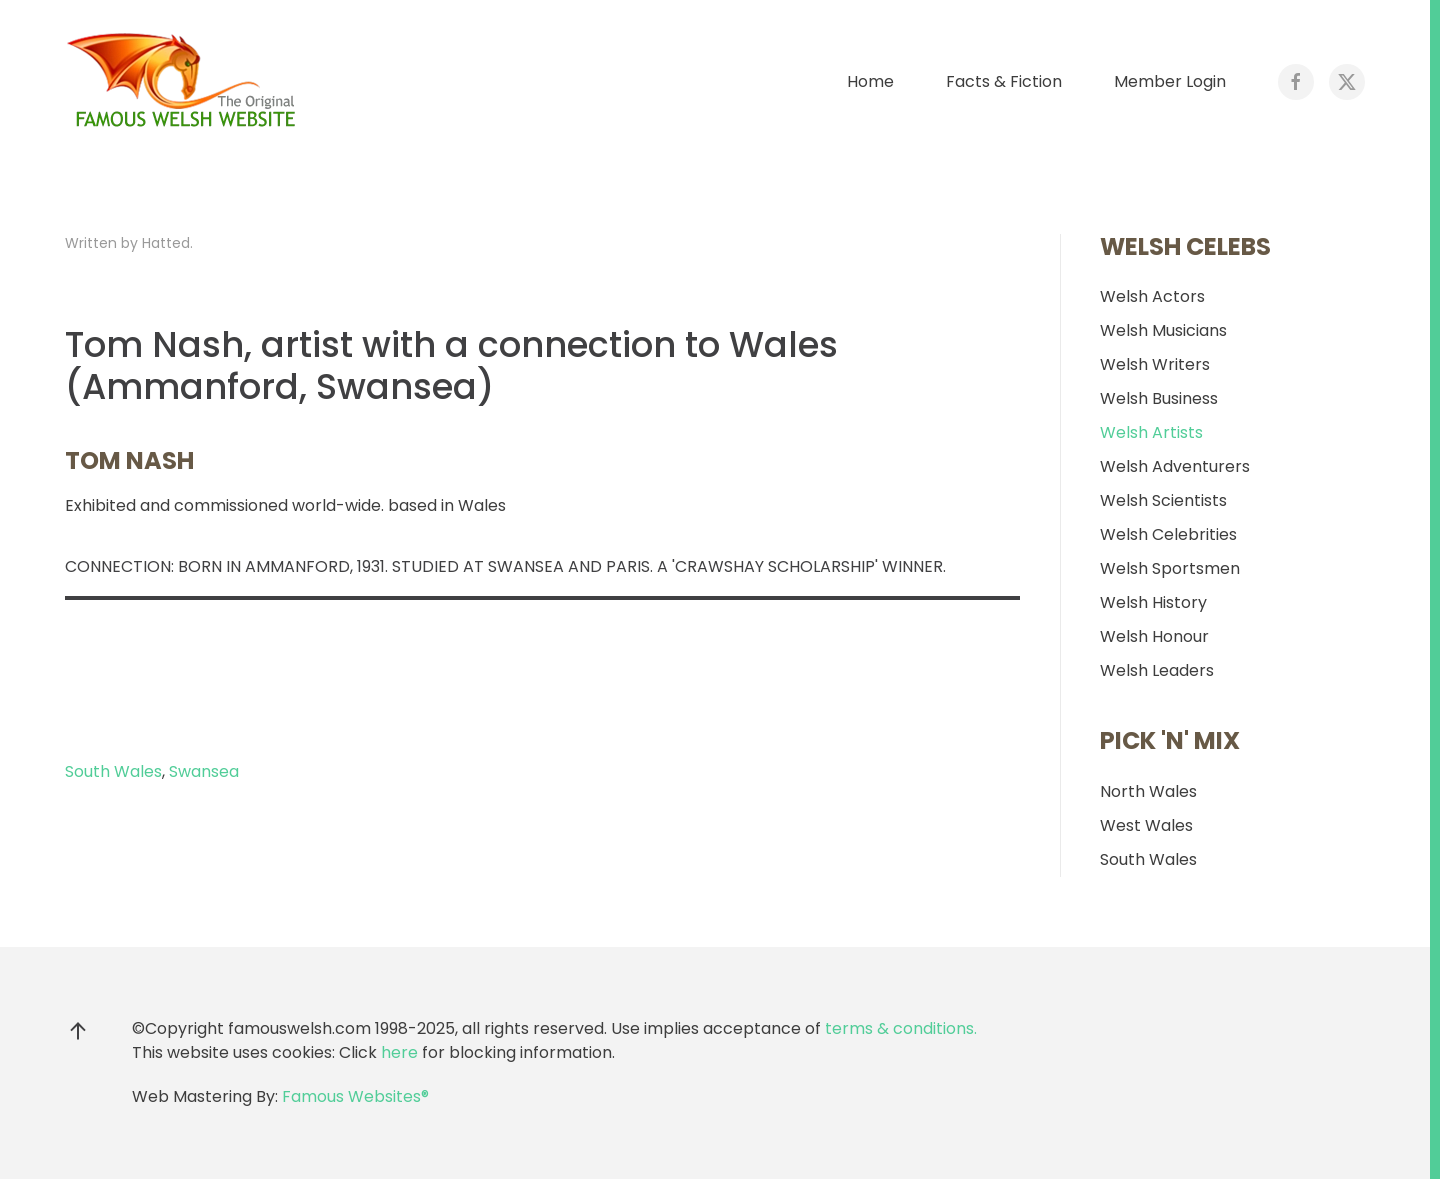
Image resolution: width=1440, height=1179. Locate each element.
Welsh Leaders (1157, 670)
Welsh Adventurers (1175, 466)
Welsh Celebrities (1168, 534)
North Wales (1148, 791)
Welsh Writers (1155, 364)
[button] (78, 1031)
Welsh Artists (1151, 432)
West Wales (1146, 825)
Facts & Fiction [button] (1004, 81)
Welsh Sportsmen (1170, 568)
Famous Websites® (355, 1096)
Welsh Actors (1152, 296)
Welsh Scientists (1163, 500)
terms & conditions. (901, 1028)
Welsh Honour (1154, 636)
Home (870, 81)
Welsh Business (1159, 398)
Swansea (204, 771)
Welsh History (1153, 602)
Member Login (1170, 81)
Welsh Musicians (1163, 330)
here (399, 1052)
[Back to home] (185, 82)
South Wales (113, 771)
